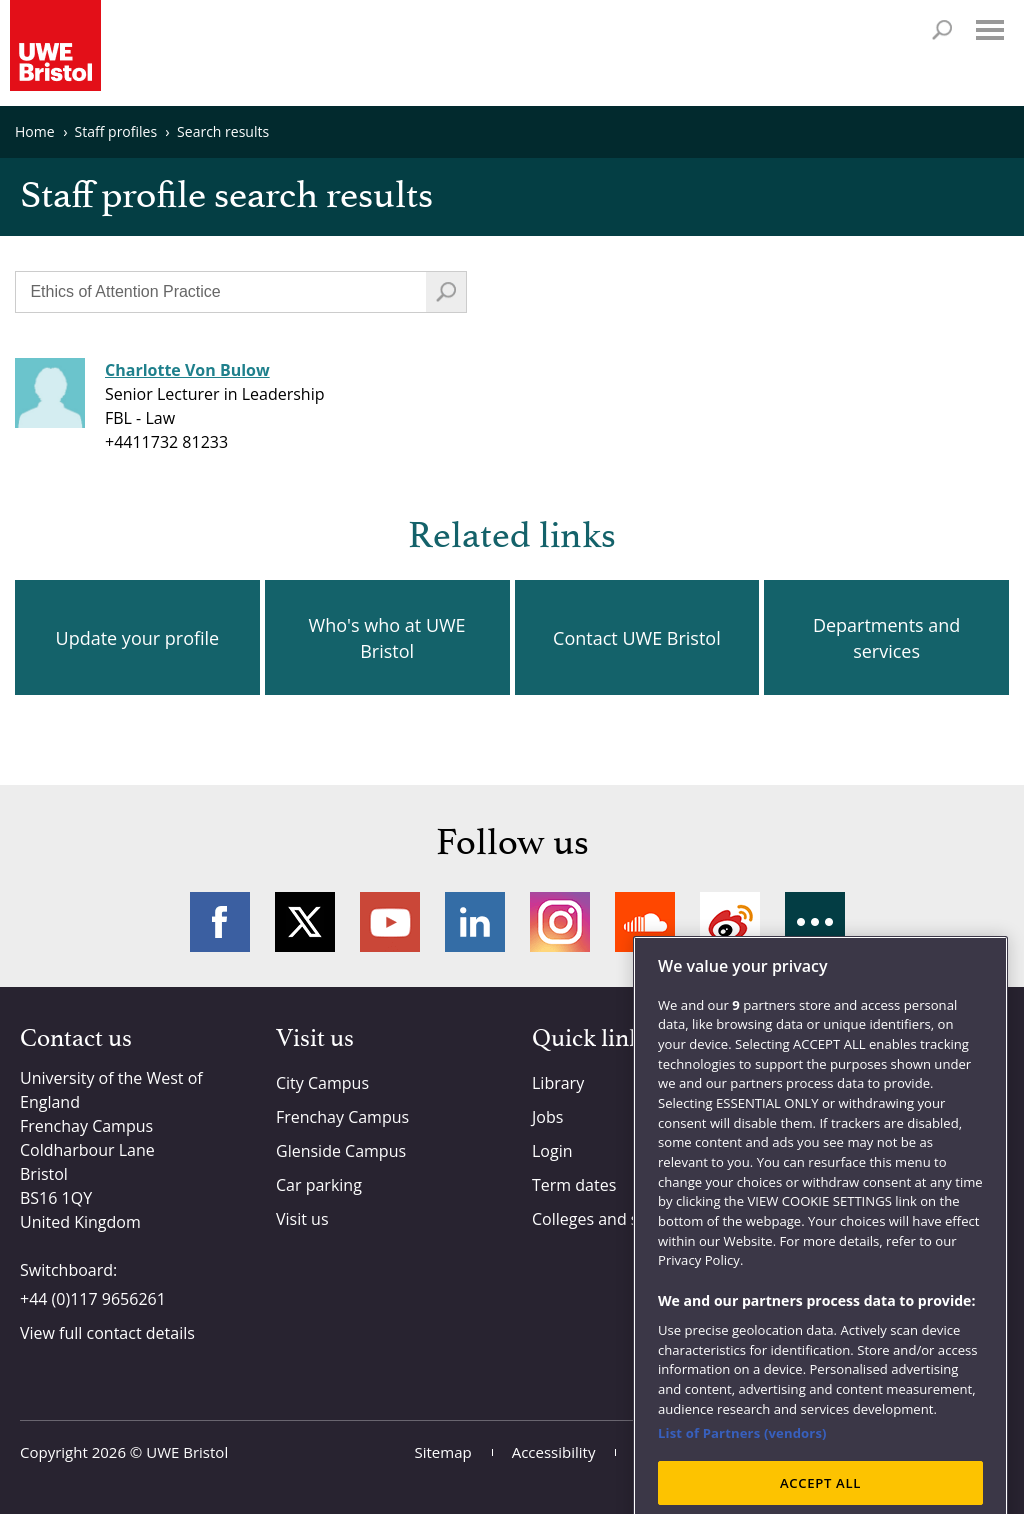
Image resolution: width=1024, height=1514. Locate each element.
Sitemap (443, 1452)
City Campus (322, 1083)
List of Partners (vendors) (742, 1464)
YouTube (390, 922)
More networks (815, 922)
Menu (990, 30)
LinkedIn (475, 922)
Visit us (302, 1219)
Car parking (319, 1185)
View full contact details (107, 1333)
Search (942, 30)
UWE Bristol (187, 1452)
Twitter (305, 922)
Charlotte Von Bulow (187, 370)
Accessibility (554, 1452)
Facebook (220, 922)
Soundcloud (645, 922)
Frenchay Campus (342, 1117)
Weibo (730, 922)
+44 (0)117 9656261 (93, 1299)
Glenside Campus (341, 1151)
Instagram (560, 922)
